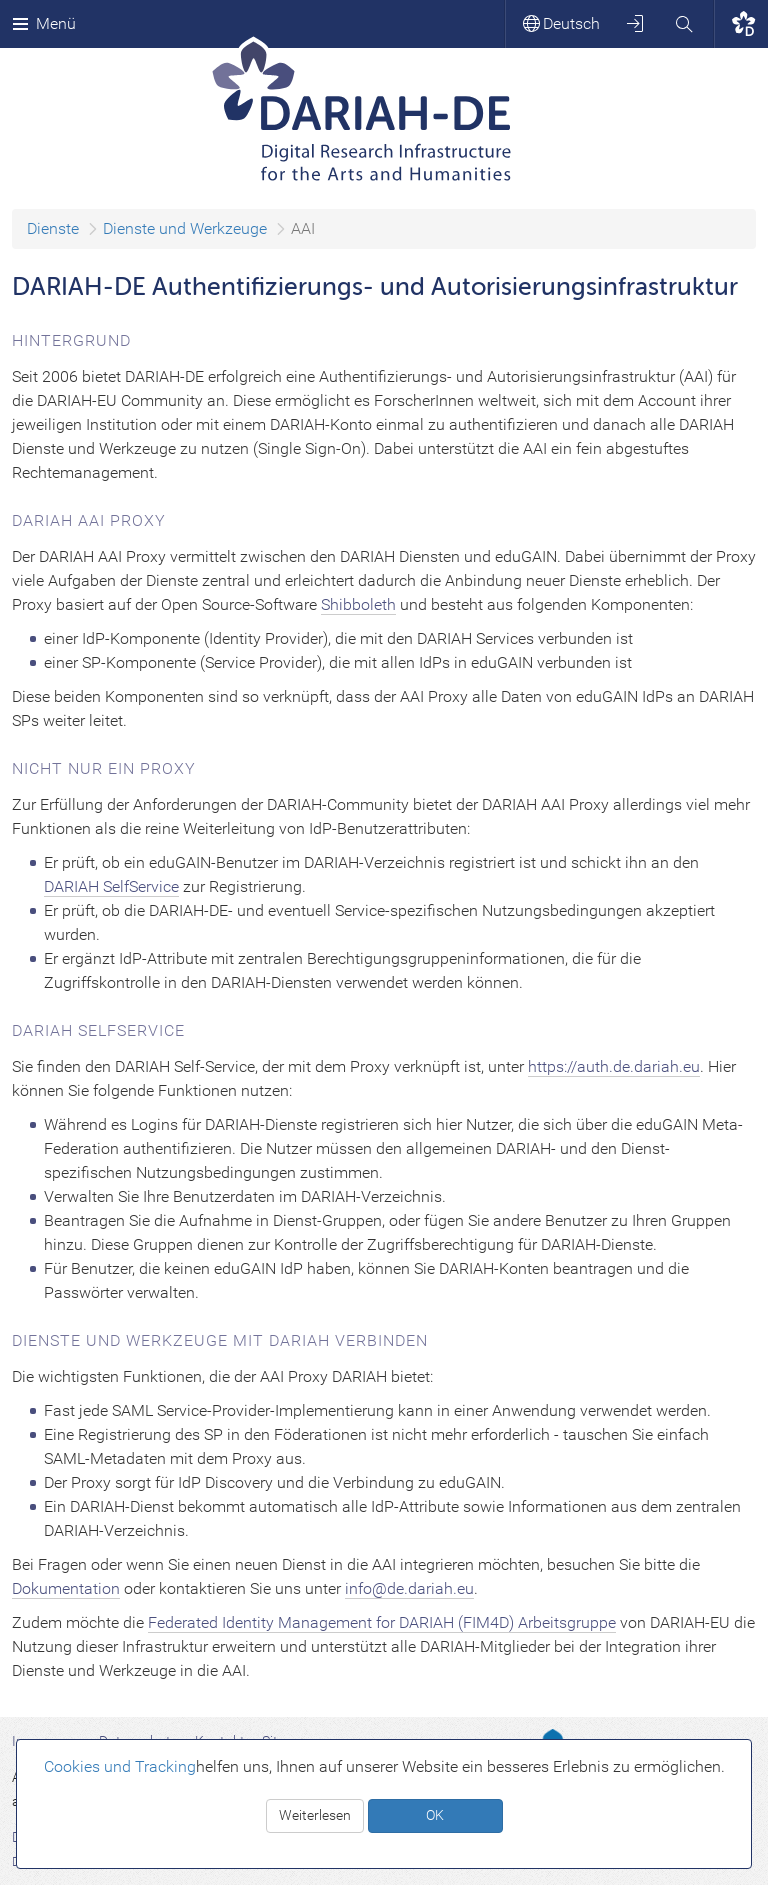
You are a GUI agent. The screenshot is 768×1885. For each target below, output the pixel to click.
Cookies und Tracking (120, 1766)
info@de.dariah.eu (409, 1588)
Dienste (53, 228)
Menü (44, 23)
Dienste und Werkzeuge (185, 228)
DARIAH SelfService (111, 886)
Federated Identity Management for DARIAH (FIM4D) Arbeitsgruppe (382, 1622)
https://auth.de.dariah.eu (614, 1066)
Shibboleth (358, 604)
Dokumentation (66, 1588)
